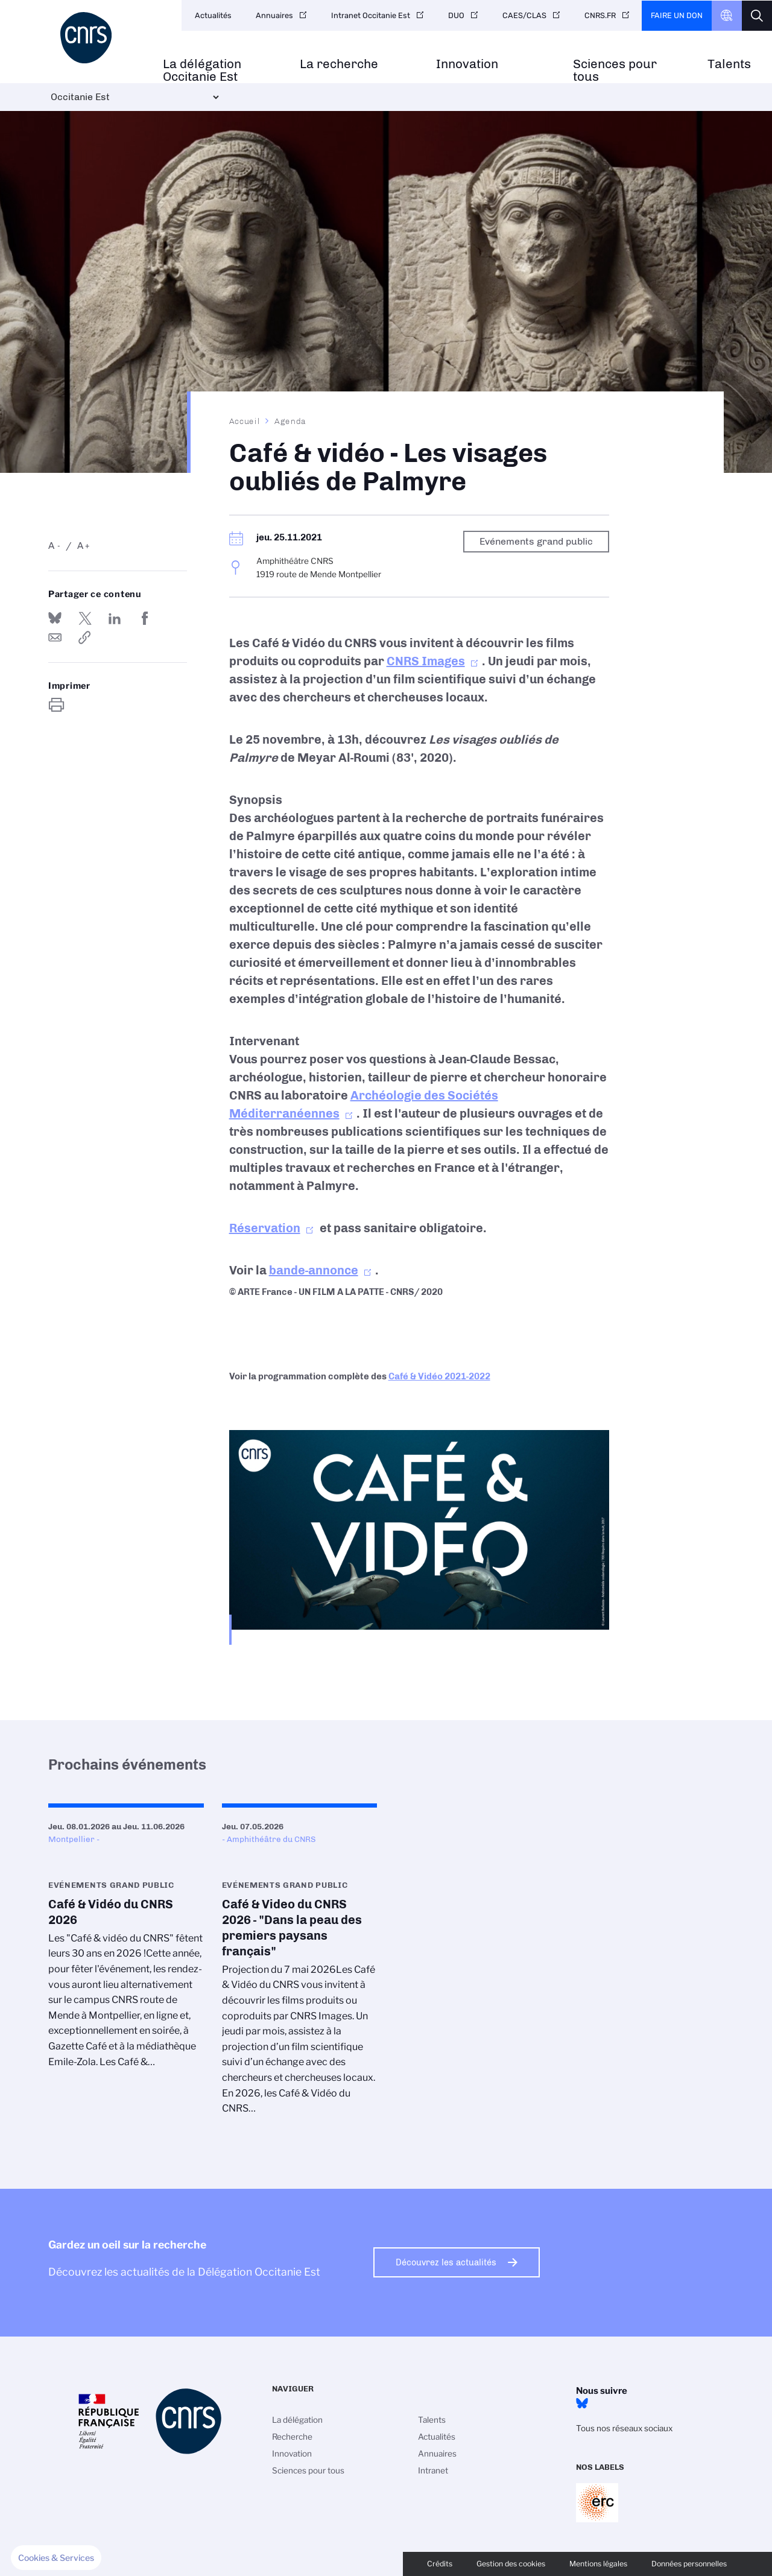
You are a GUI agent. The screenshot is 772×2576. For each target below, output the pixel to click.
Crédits (439, 2563)
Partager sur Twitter (85, 618)
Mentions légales (598, 2563)
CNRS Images (426, 661)
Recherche (292, 2437)
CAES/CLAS (524, 15)
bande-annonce (313, 1270)
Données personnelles (689, 2563)
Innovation (467, 64)
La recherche (339, 64)
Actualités (213, 15)
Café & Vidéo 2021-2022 (439, 1376)
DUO (456, 15)
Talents (729, 64)
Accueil (245, 421)
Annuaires (274, 15)
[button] (56, 2558)
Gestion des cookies (510, 2563)
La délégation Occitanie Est (202, 70)
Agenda (290, 421)
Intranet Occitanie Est (370, 15)
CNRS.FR (600, 15)
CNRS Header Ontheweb (727, 16)
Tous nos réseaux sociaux (624, 2428)
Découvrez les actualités (446, 2262)
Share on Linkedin (114, 618)
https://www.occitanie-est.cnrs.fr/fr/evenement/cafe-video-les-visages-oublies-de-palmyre (85, 637)
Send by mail (55, 637)
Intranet (433, 2470)
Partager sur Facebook (144, 618)
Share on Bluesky (55, 618)
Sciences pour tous (615, 70)
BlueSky (582, 2403)
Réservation (264, 1228)
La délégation (297, 2420)
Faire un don (677, 15)
